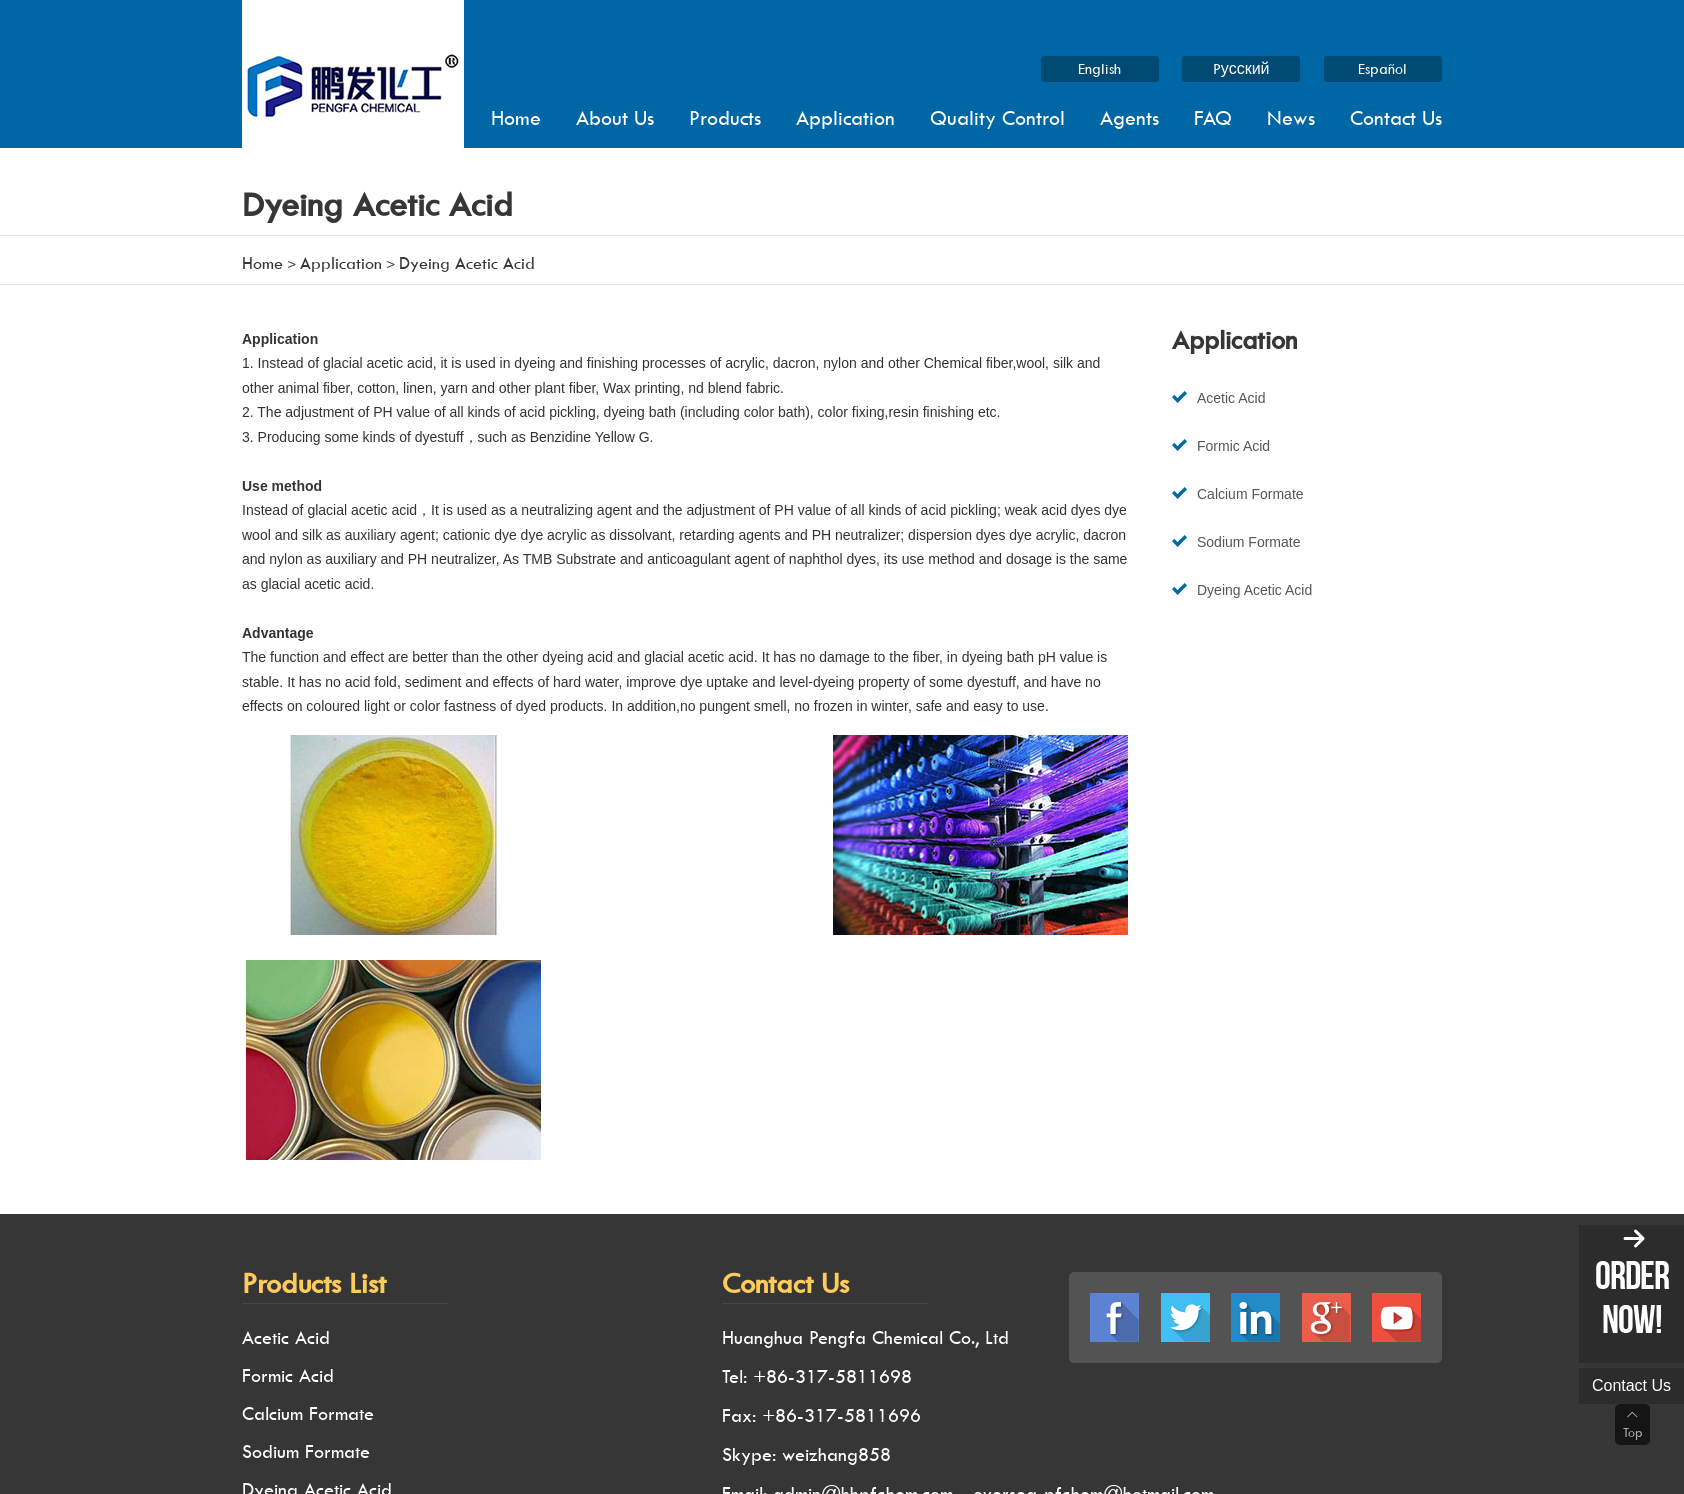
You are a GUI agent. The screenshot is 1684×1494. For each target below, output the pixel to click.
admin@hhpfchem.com (863, 1257)
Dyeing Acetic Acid (1254, 592)
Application (845, 118)
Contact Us (1396, 118)
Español (1383, 69)
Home (516, 118)
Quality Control (997, 118)
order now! (1632, 1297)
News (1291, 118)
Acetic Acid (1231, 398)
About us (615, 118)
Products (725, 118)
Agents (1129, 118)
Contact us (1631, 1385)
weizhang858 (836, 1219)
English (1099, 69)
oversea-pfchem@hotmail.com (1093, 1257)
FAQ (1213, 118)
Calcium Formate (1250, 495)
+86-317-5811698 (832, 1143)
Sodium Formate (1248, 543)
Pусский (1241, 69)
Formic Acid (1233, 446)
